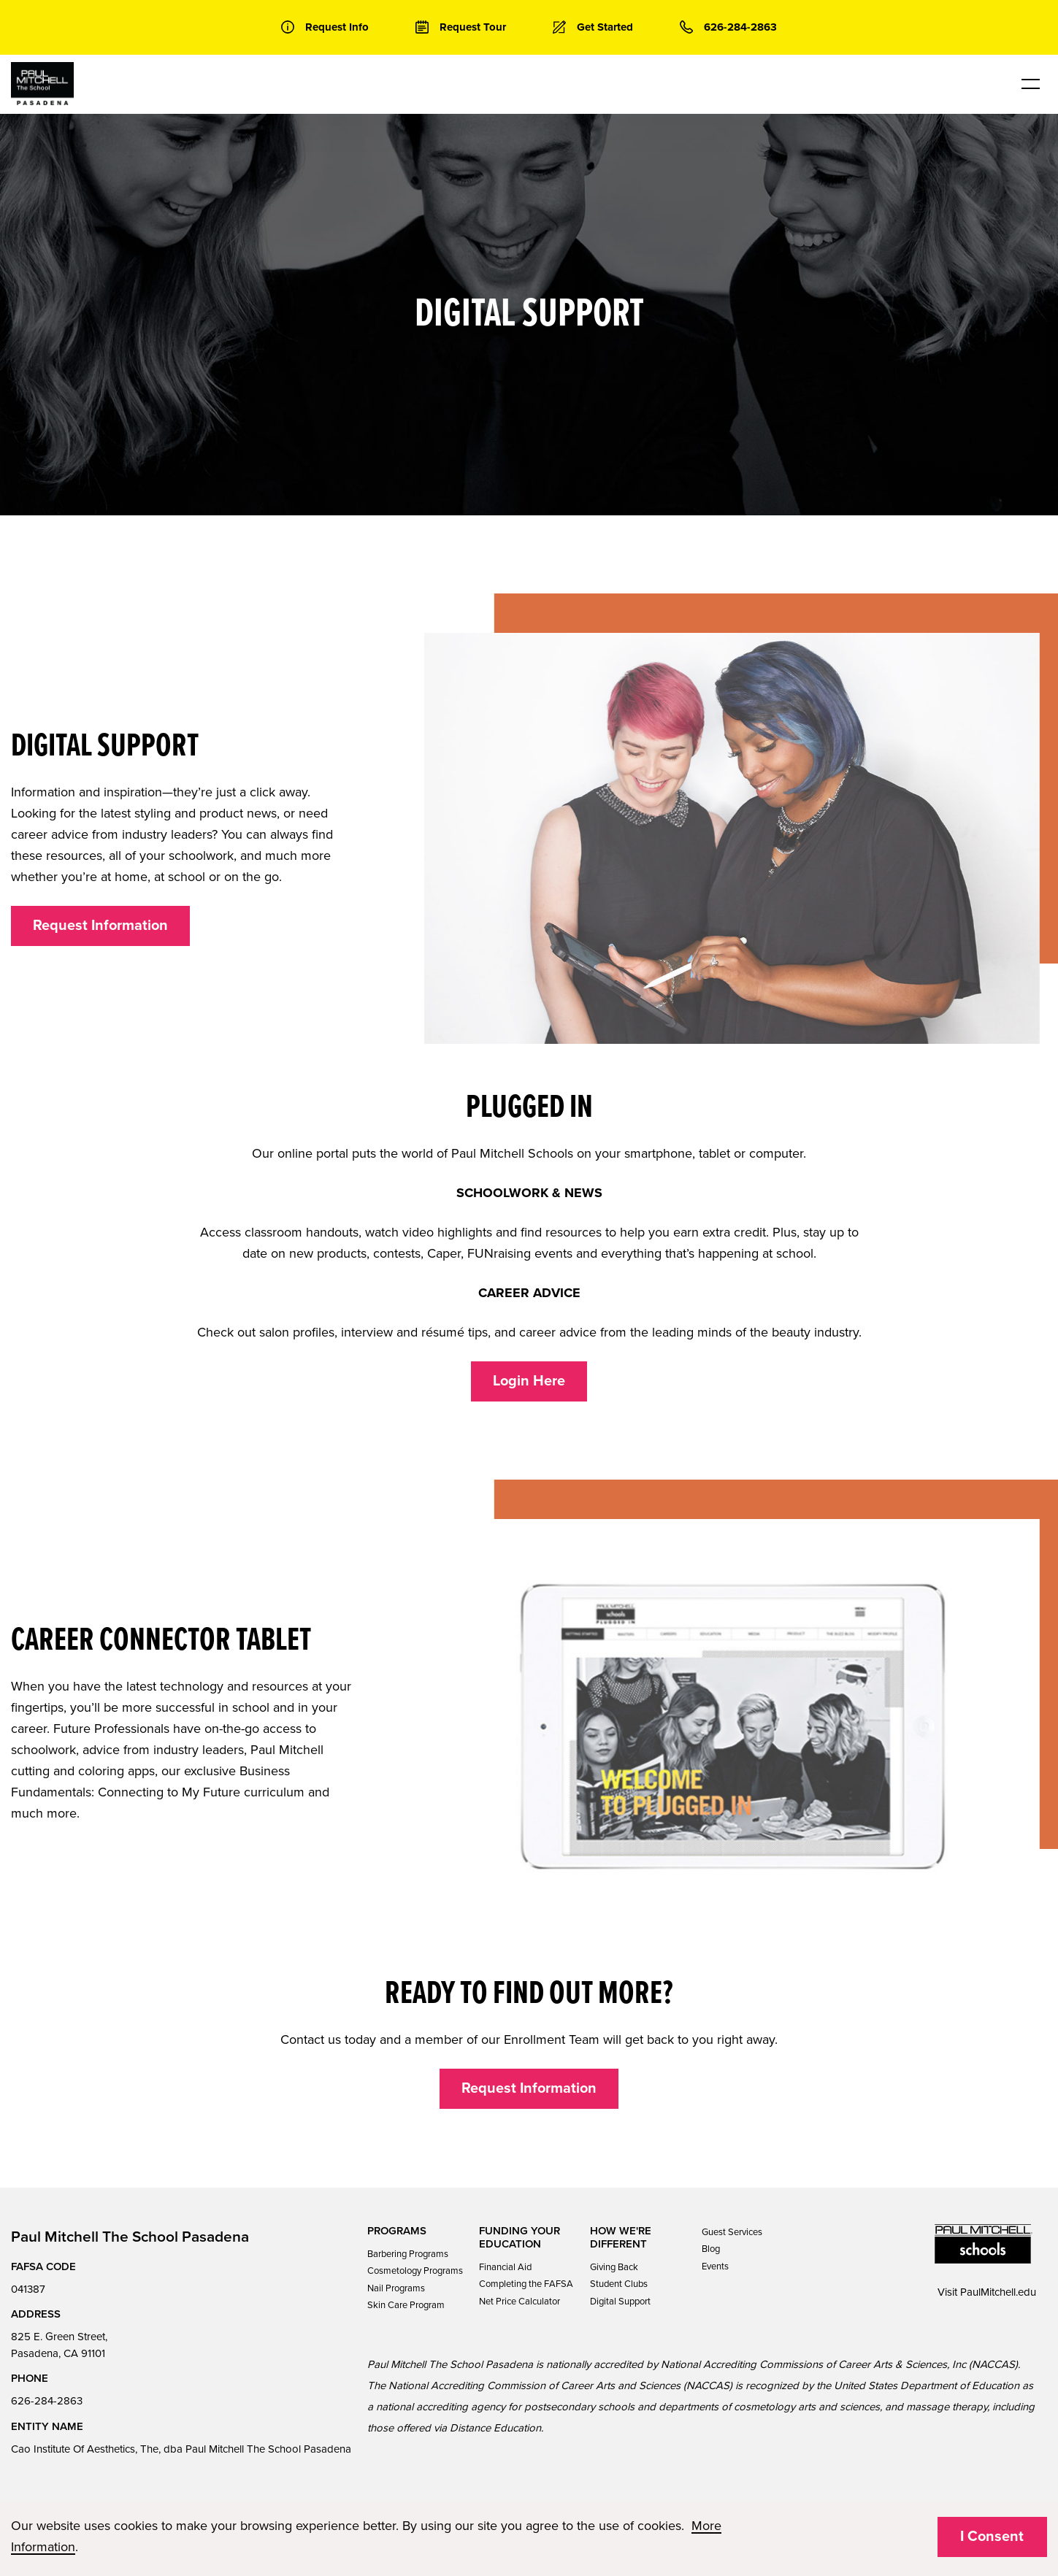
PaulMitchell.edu (998, 2292)
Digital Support (620, 2301)
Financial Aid (505, 2267)
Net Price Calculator (519, 2301)
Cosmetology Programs (415, 2271)
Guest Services (732, 2232)
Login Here (529, 1381)
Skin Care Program (406, 2305)
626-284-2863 (47, 2400)
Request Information (100, 925)
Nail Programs (396, 2288)
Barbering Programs (407, 2254)
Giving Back (614, 2267)
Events (715, 2266)
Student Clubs (619, 2284)
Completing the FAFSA (526, 2284)
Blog (711, 2249)
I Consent (992, 2536)
